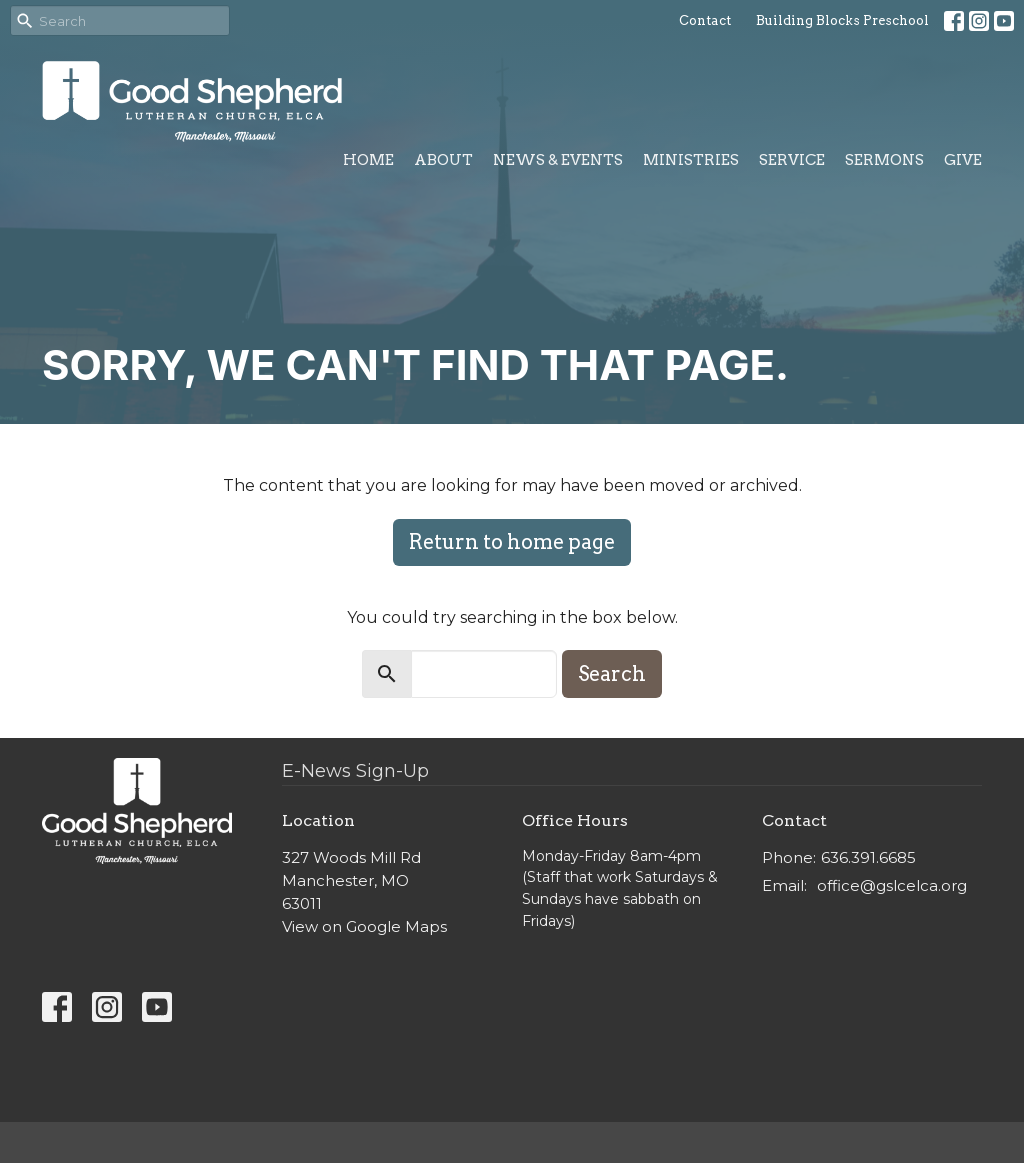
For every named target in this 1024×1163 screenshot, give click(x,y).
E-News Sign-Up (355, 771)
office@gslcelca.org (892, 885)
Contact (705, 20)
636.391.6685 (868, 857)
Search (612, 674)
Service (792, 160)
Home (368, 160)
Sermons (884, 160)
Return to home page (512, 542)
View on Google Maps (364, 926)
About (443, 160)
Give (963, 160)
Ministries (691, 160)
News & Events (558, 160)
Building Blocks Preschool (842, 20)
